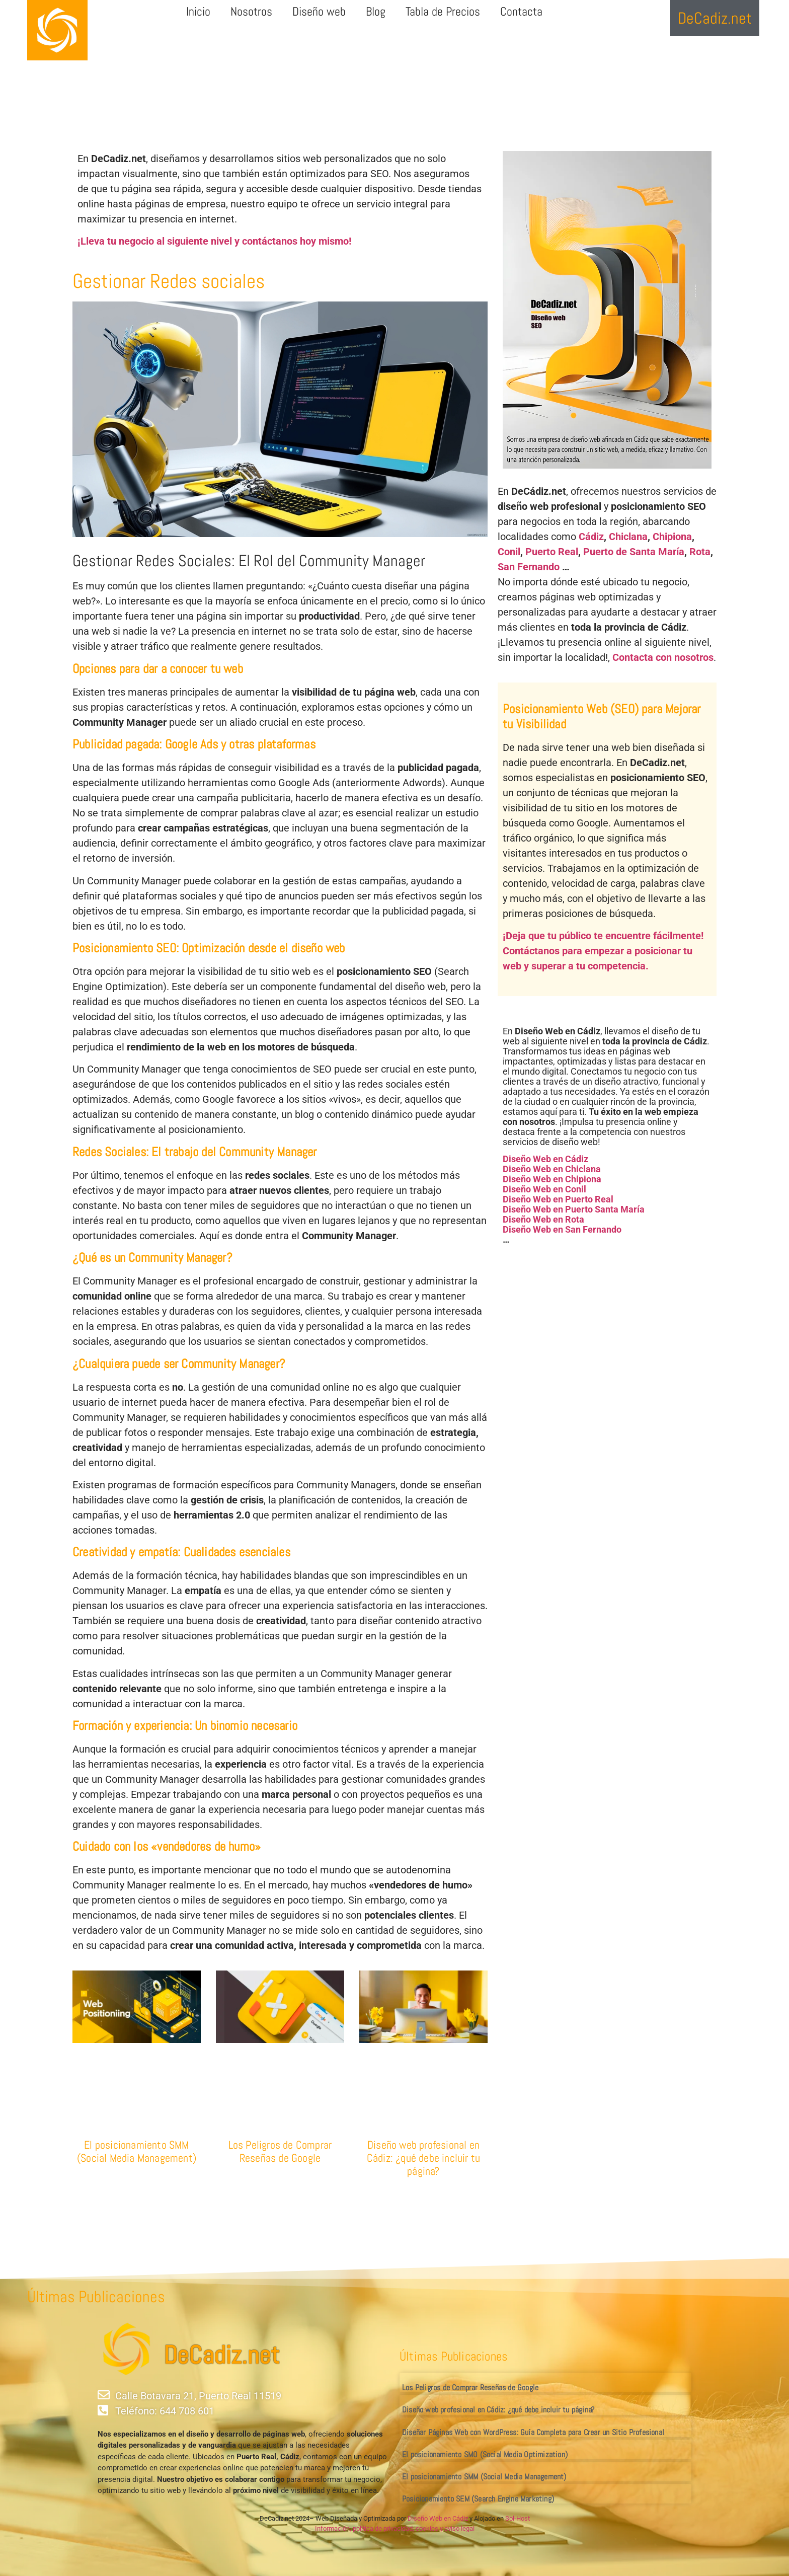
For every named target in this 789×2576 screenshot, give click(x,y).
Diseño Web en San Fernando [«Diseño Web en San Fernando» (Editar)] (562, 1229)
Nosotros (251, 11)
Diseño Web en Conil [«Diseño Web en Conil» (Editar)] (544, 1189)
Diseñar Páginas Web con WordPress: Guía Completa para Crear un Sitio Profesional (533, 2432)
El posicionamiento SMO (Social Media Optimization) (485, 2454)
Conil (509, 552)
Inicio (198, 11)
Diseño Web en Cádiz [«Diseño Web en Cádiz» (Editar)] (545, 1159)
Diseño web (319, 11)
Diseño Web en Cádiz (438, 2518)
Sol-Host (517, 2518)
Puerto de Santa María (633, 552)
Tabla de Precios (443, 11)
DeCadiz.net (221, 2355)
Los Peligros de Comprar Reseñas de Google (280, 2151)
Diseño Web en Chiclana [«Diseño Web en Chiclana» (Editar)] (552, 1169)
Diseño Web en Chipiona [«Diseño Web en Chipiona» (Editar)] (552, 1179)
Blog (375, 11)
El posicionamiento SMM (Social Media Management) (136, 2151)
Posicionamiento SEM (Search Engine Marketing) (478, 2498)
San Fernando (529, 567)
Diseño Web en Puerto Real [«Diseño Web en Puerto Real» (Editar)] (558, 1199)
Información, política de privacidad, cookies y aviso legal (395, 2528)
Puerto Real (551, 552)
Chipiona (672, 537)
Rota (700, 552)
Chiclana (628, 537)
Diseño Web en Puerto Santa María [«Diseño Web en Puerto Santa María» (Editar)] (574, 1209)
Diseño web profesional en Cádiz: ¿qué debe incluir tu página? (423, 2158)
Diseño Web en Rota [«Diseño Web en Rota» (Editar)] (543, 1219)
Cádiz (591, 537)
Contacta (521, 11)
